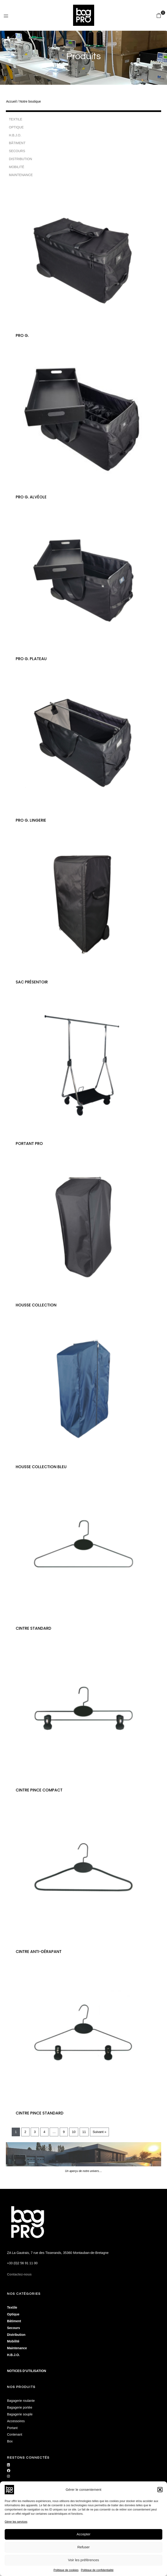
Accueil (11, 101)
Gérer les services (16, 2521)
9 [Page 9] (64, 2132)
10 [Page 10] (74, 2132)
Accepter (83, 2534)
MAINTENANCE (21, 175)
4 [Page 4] (44, 2132)
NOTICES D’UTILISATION (26, 2371)
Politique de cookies (65, 2570)
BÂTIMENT (17, 143)
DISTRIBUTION (20, 159)
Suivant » (99, 2132)
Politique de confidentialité (97, 2570)
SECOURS (17, 151)
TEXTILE (15, 119)
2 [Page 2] (25, 2132)
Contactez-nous (19, 2274)
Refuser (83, 2547)
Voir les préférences (83, 2560)
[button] (160, 2489)
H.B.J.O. (15, 135)
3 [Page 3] (35, 2132)
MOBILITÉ (16, 167)
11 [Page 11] (84, 2132)
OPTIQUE (16, 127)
